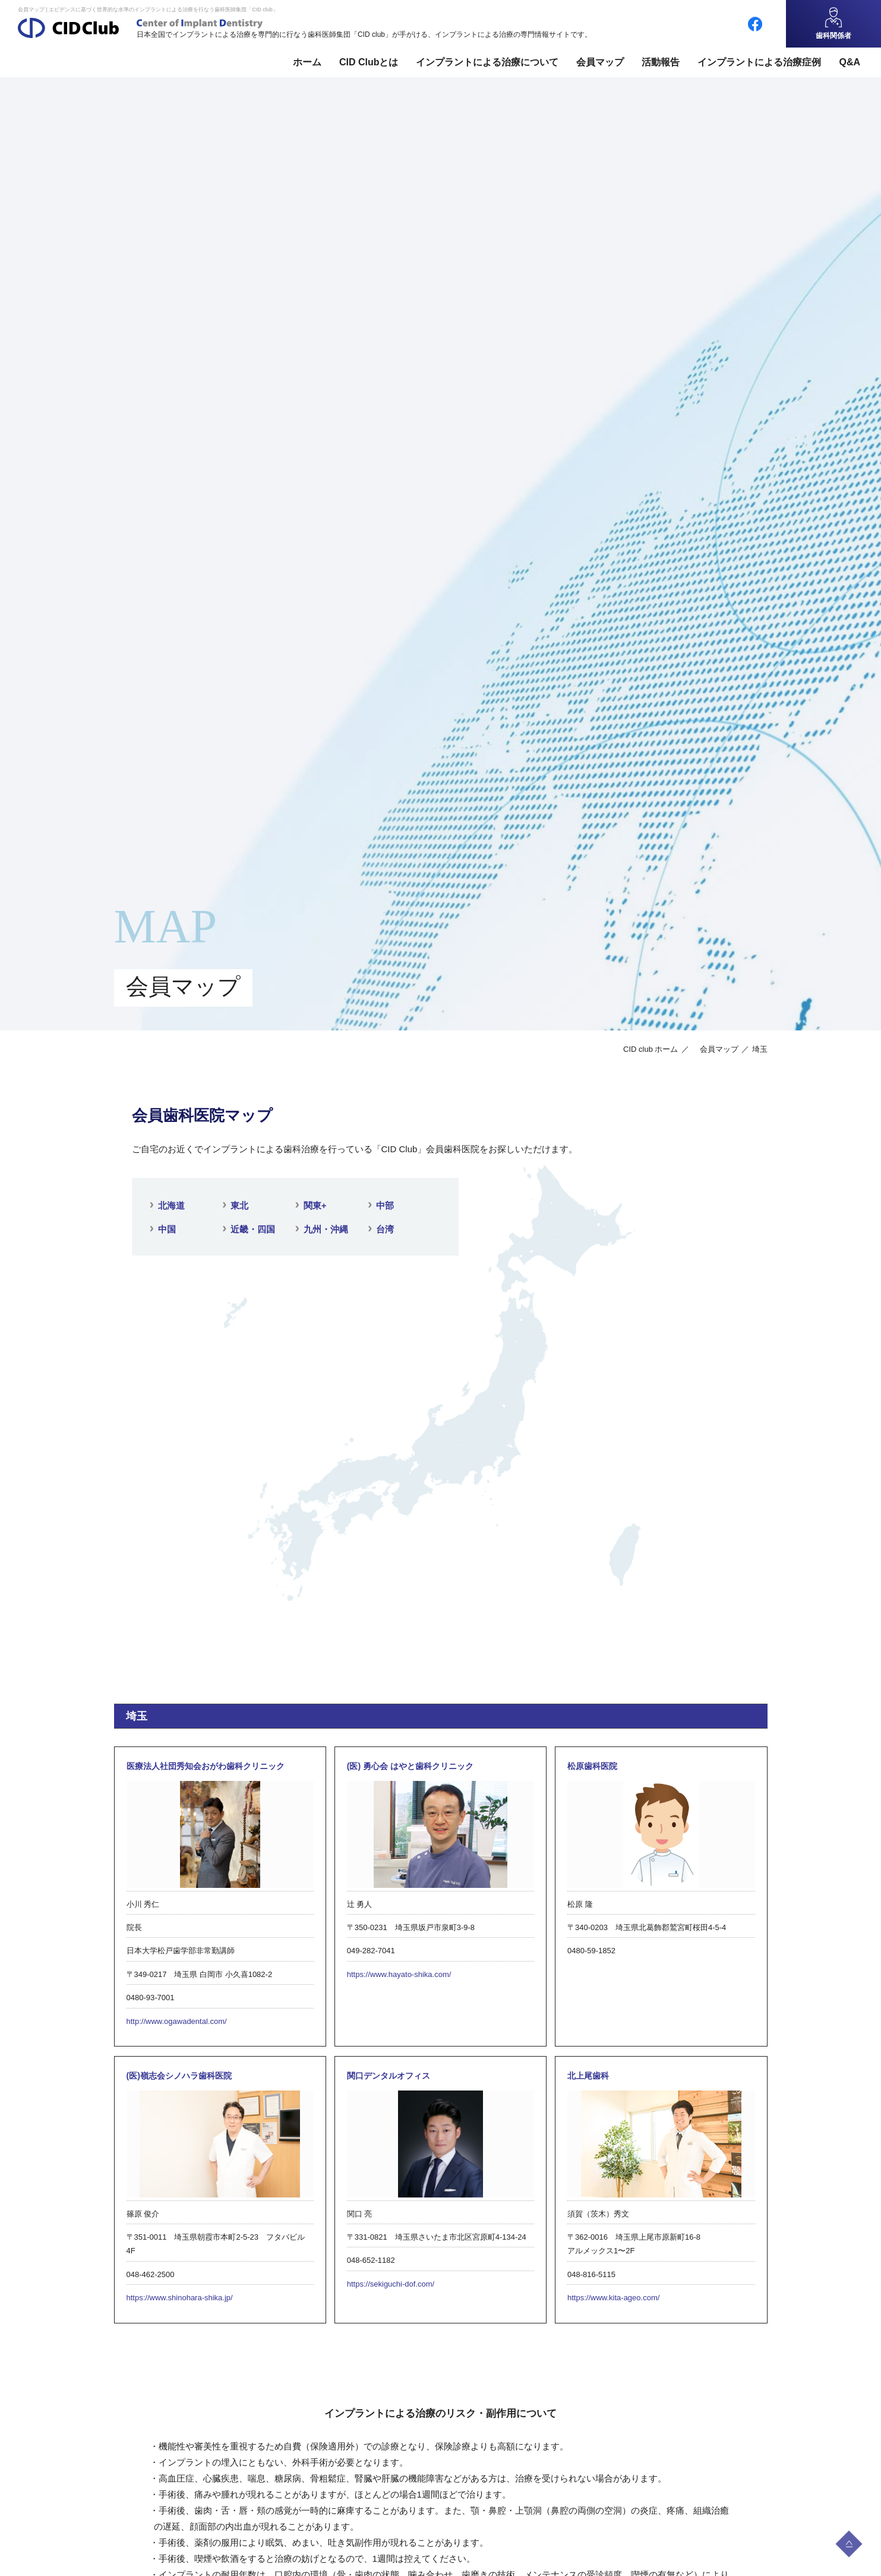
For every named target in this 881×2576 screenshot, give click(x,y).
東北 (239, 1205)
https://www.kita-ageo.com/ (613, 2297)
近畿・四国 (252, 1229)
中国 (167, 1229)
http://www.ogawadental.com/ (177, 2021)
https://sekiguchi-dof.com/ (390, 2283)
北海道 (171, 1205)
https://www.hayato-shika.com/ (399, 1974)
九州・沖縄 (326, 1229)
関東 (315, 1205)
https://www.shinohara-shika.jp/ (180, 2297)
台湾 (385, 1229)
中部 (385, 1205)
